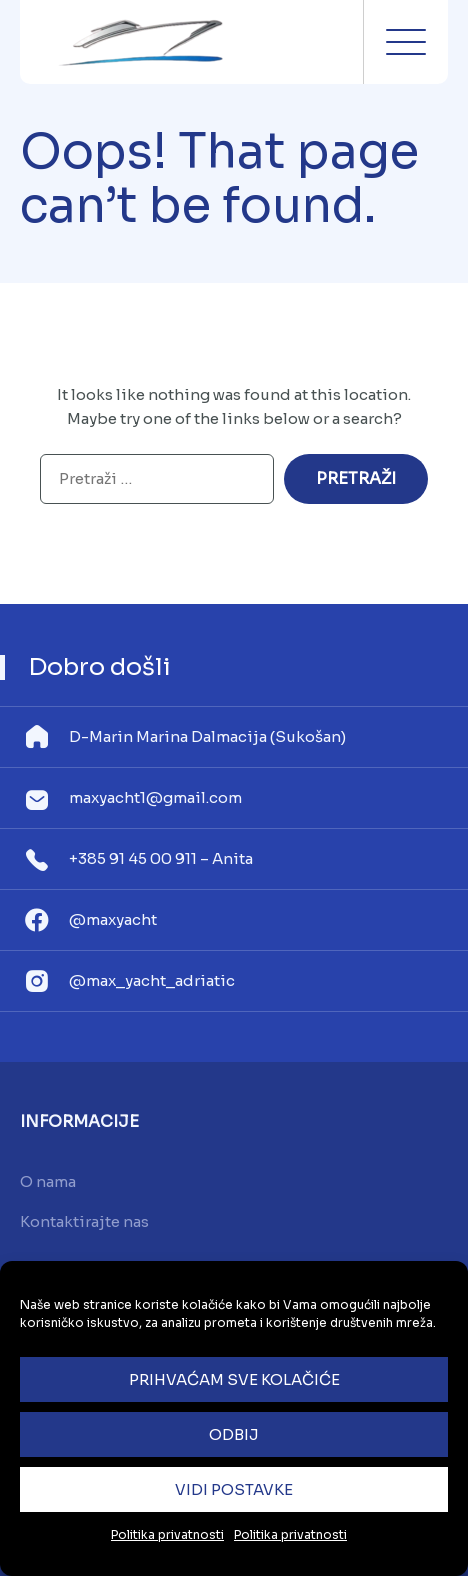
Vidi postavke (234, 1489)
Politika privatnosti (167, 1534)
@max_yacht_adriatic (152, 980)
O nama (48, 1181)
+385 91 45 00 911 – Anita (161, 858)
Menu (406, 42)
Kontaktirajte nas (84, 1221)
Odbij (234, 1434)
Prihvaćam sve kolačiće (234, 1379)
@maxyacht (113, 919)
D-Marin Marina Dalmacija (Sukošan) (207, 736)
